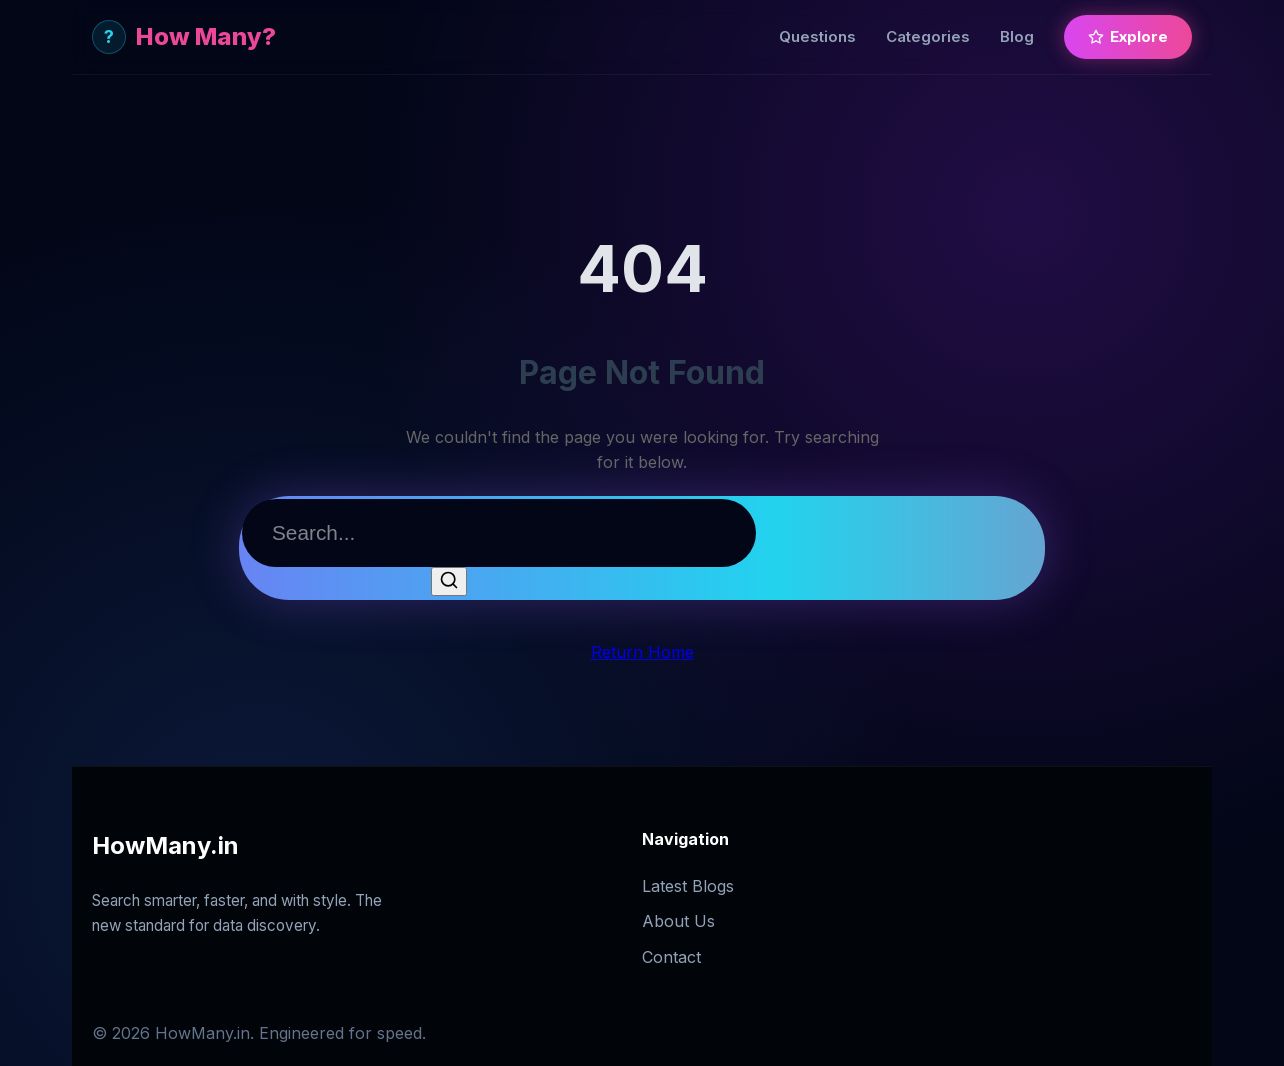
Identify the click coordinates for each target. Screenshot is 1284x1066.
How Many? (184, 37)
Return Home (642, 652)
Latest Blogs (688, 886)
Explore (1128, 36)
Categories (928, 36)
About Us (678, 921)
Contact (671, 957)
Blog (1017, 36)
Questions (817, 36)
